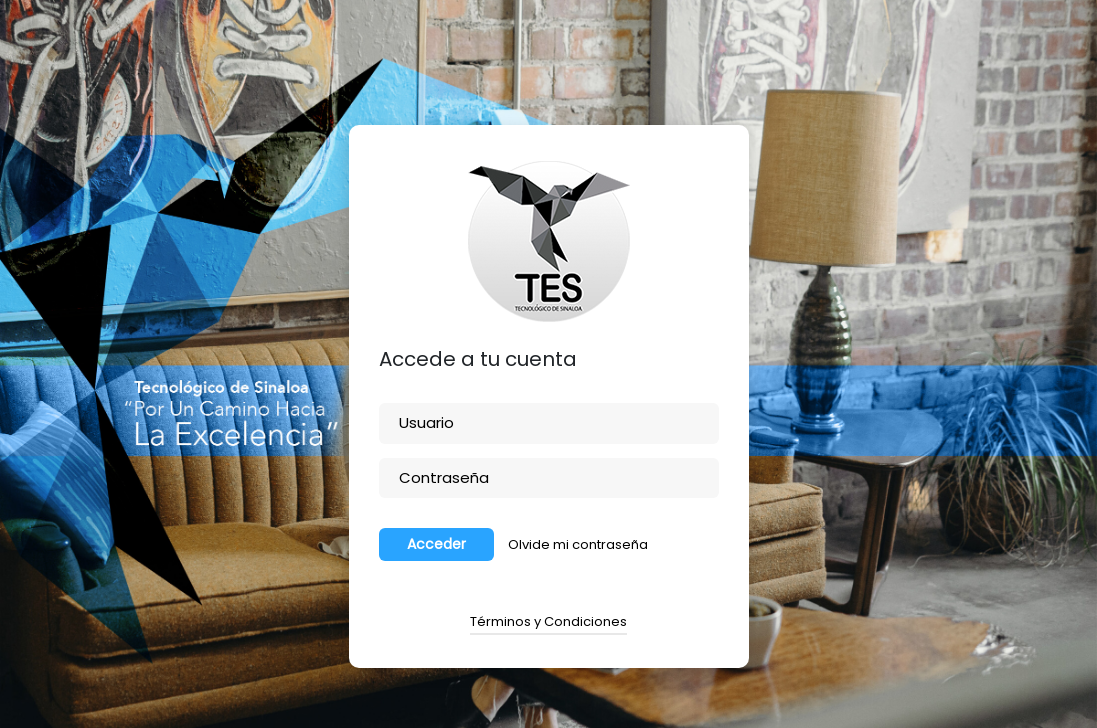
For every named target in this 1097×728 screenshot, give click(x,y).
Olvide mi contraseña (578, 544)
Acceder (436, 544)
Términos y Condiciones (548, 621)
